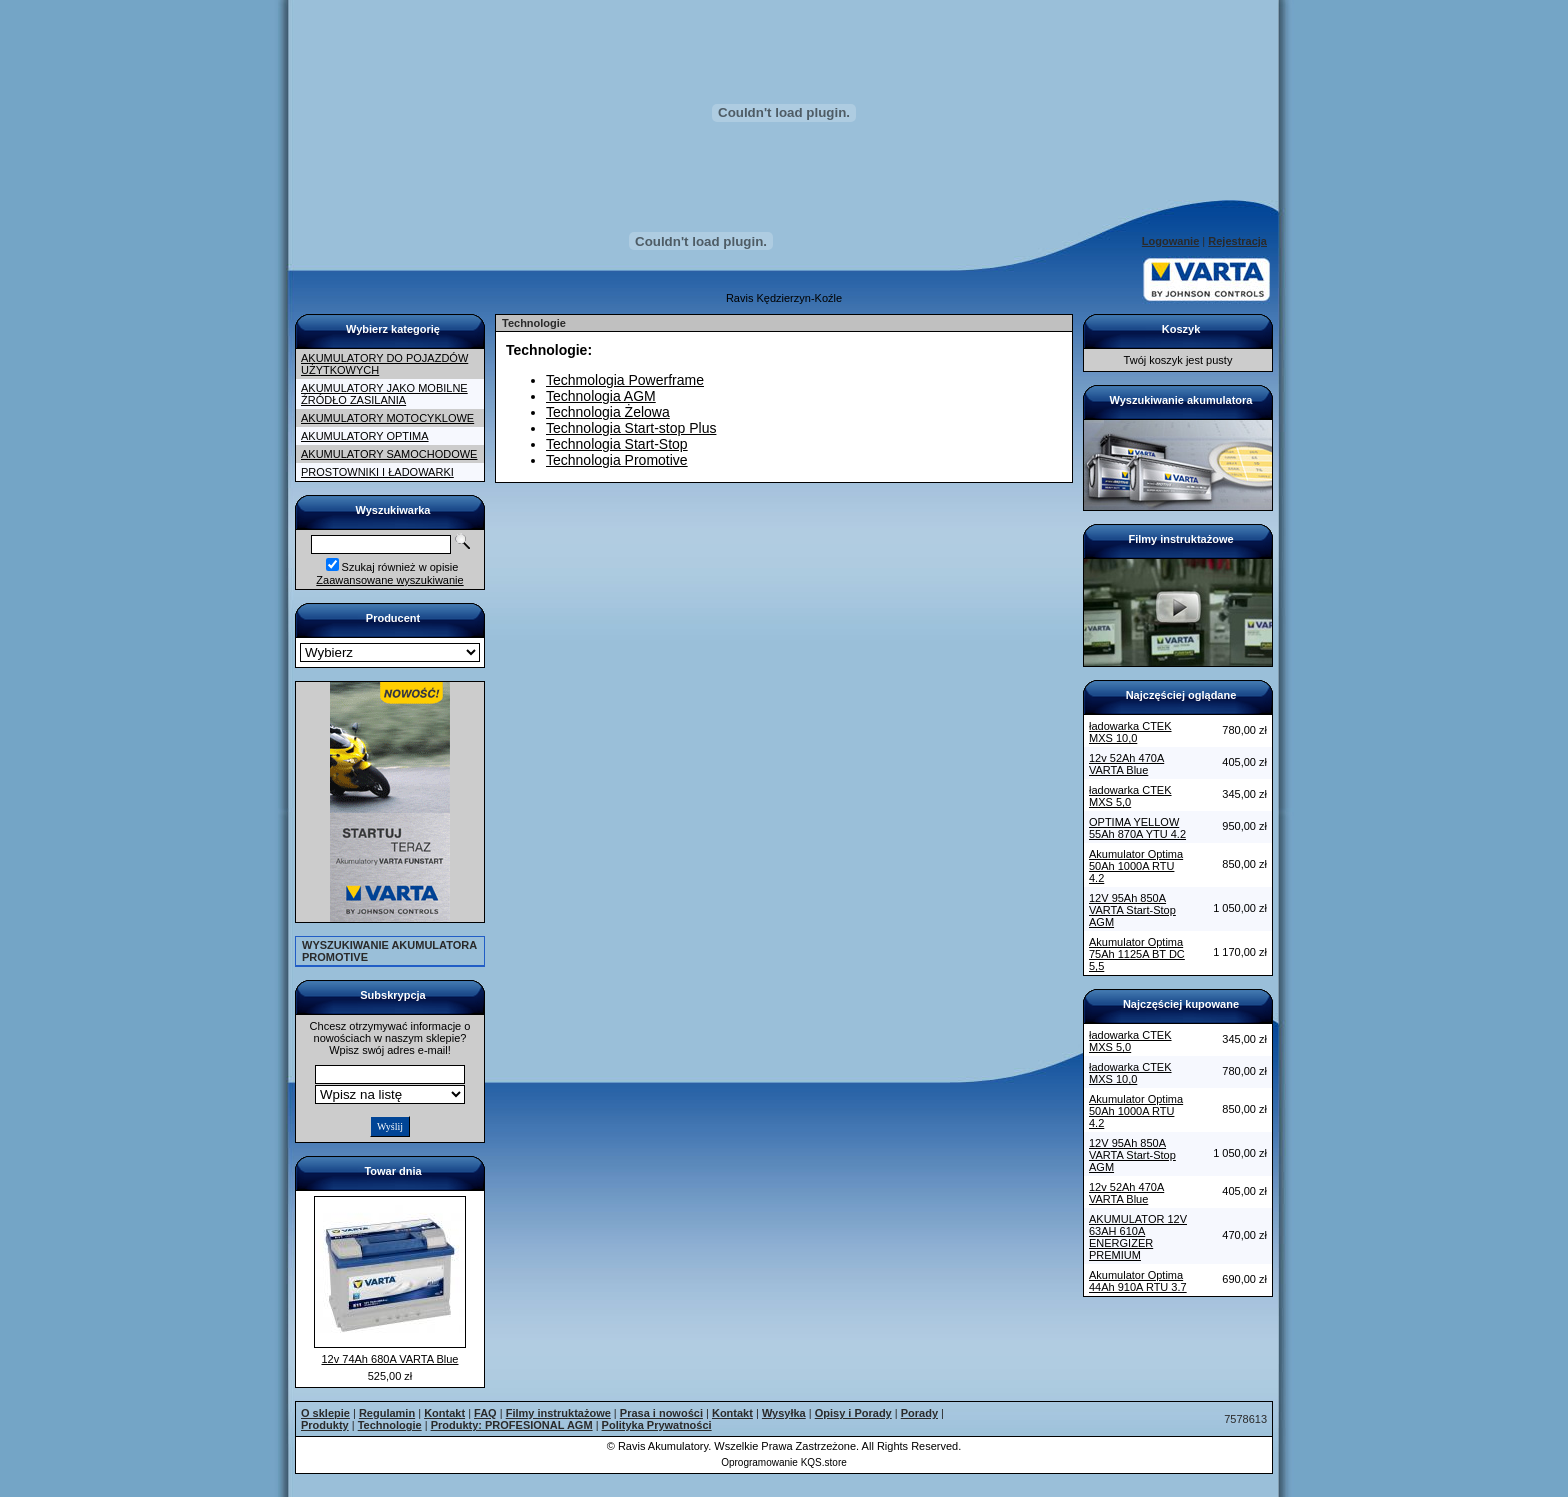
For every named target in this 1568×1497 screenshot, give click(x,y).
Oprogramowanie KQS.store (784, 1462)
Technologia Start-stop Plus (631, 428)
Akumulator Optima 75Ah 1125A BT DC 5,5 (1137, 954)
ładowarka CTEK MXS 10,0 (1130, 732)
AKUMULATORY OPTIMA (365, 436)
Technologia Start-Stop (617, 444)
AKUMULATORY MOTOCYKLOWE (387, 418)
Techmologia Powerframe (625, 380)
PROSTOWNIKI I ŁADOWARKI (377, 472)
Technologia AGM (601, 396)
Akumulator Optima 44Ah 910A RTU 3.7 (1138, 1281)
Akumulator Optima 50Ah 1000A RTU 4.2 (1136, 866)
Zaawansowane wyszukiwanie (389, 580)
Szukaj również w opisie (400, 567)
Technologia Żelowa (608, 412)
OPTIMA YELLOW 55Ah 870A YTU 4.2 (1137, 828)
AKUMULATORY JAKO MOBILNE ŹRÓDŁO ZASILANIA (384, 394)
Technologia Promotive (617, 460)
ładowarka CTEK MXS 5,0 (1130, 796)
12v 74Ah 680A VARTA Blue (390, 1359)
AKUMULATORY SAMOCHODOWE (389, 454)
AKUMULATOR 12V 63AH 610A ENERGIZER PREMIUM (1138, 1237)
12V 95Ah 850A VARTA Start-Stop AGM (1132, 910)
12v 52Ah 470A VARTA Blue (1126, 764)
